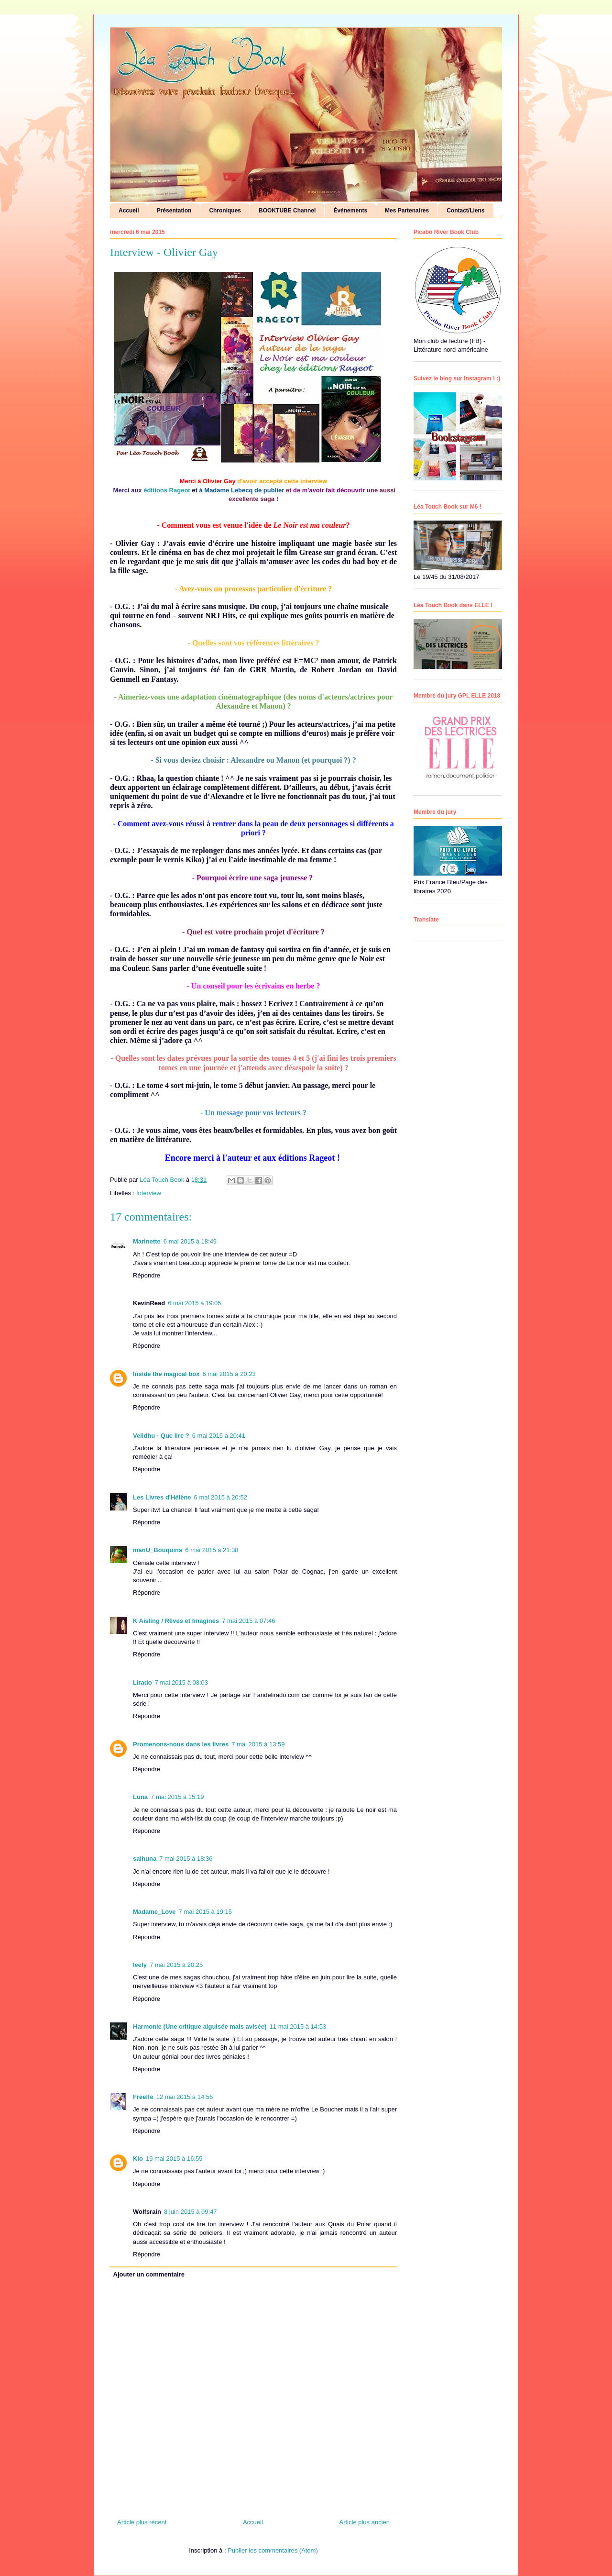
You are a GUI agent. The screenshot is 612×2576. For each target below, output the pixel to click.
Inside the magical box (166, 1373)
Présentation (174, 210)
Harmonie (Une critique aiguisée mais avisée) (200, 2026)
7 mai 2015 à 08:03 (181, 1682)
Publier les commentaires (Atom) (273, 2550)
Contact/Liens (465, 210)
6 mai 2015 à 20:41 (218, 1435)
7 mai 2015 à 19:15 (205, 1911)
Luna (140, 1796)
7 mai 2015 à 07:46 (248, 1620)
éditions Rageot (167, 490)
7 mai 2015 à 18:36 (185, 1858)
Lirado (142, 1682)
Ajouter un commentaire (149, 2274)
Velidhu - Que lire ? (161, 1435)
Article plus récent (141, 2522)
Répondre (146, 1275)
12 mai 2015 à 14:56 (184, 2096)
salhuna (144, 1858)
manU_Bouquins (157, 1550)
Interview (148, 1193)
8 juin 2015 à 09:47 (190, 2211)
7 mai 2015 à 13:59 (257, 1744)
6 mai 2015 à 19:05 (194, 1303)
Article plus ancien (364, 2522)
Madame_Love (154, 1911)
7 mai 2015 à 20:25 (176, 1964)
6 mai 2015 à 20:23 (228, 1373)
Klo (138, 2158)
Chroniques (225, 210)
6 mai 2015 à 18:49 (190, 1241)
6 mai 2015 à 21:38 (211, 1550)
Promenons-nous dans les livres (181, 1744)
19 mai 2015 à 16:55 (174, 2158)
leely (140, 1964)
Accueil (129, 210)
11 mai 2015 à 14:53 (298, 2026)
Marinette (147, 1241)
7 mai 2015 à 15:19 (177, 1796)
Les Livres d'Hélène (162, 1497)
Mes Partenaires (407, 210)
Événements (350, 210)
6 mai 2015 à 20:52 (220, 1497)
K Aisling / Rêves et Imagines (176, 1620)
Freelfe (143, 2096)
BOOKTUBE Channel (287, 210)
